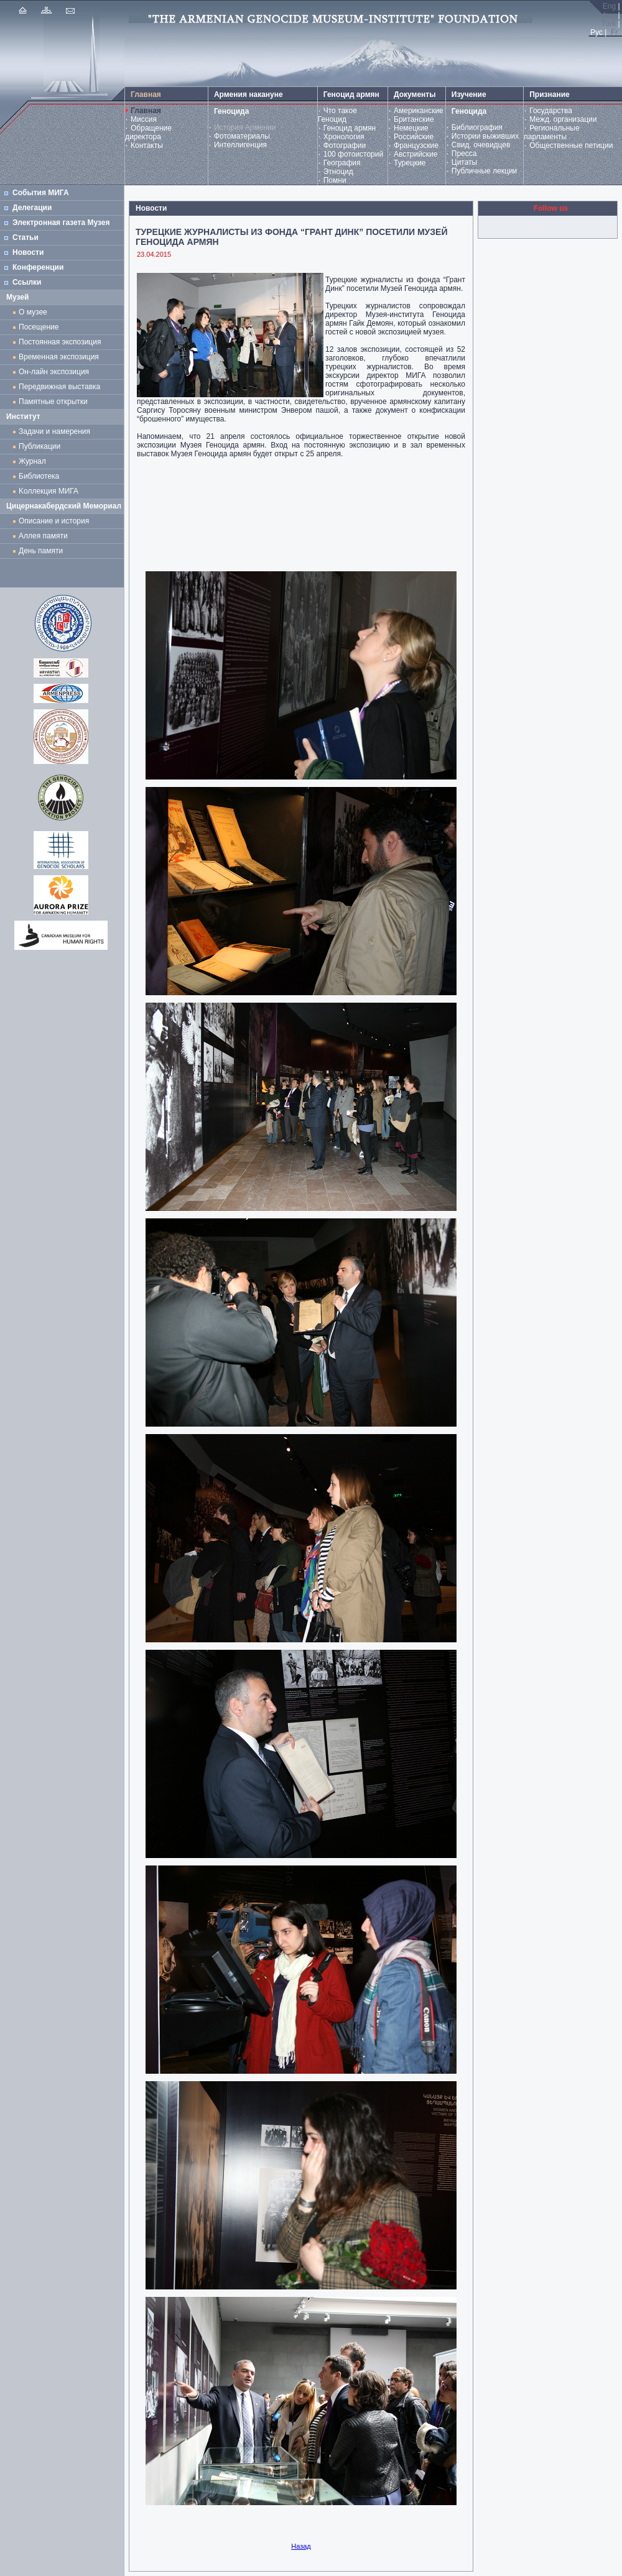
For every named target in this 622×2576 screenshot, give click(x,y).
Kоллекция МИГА (48, 491)
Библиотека (39, 476)
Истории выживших (485, 136)
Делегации (32, 207)
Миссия (144, 119)
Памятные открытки (55, 401)
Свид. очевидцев (481, 144)
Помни (334, 180)
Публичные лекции (485, 171)
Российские (414, 136)
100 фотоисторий (353, 154)
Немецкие (411, 128)
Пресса (464, 153)
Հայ (608, 15)
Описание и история (54, 521)
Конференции (37, 267)
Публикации (39, 446)
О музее (33, 312)
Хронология (343, 136)
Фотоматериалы (242, 136)
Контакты (147, 145)
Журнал (34, 461)
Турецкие (409, 163)
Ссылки (26, 282)
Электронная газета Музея (60, 222)
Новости (28, 252)
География (342, 163)
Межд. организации (562, 119)
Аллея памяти (43, 535)
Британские (414, 119)
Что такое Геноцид (337, 115)
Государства (550, 110)
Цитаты (464, 162)
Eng (609, 6)
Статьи (25, 237)
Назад (301, 2546)
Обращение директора (148, 132)
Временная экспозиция (59, 356)
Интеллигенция (240, 144)
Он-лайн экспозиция (56, 371)
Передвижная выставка (61, 386)
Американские (418, 110)
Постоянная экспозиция (60, 342)
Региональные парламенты (551, 132)
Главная (146, 110)
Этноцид (338, 171)
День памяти (41, 550)
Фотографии (344, 145)
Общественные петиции (571, 145)
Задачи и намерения (54, 431)
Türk (608, 23)
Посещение (38, 327)
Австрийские (415, 154)
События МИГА (40, 192)
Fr (614, 32)
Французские (416, 145)
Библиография (477, 127)
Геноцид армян (349, 128)
